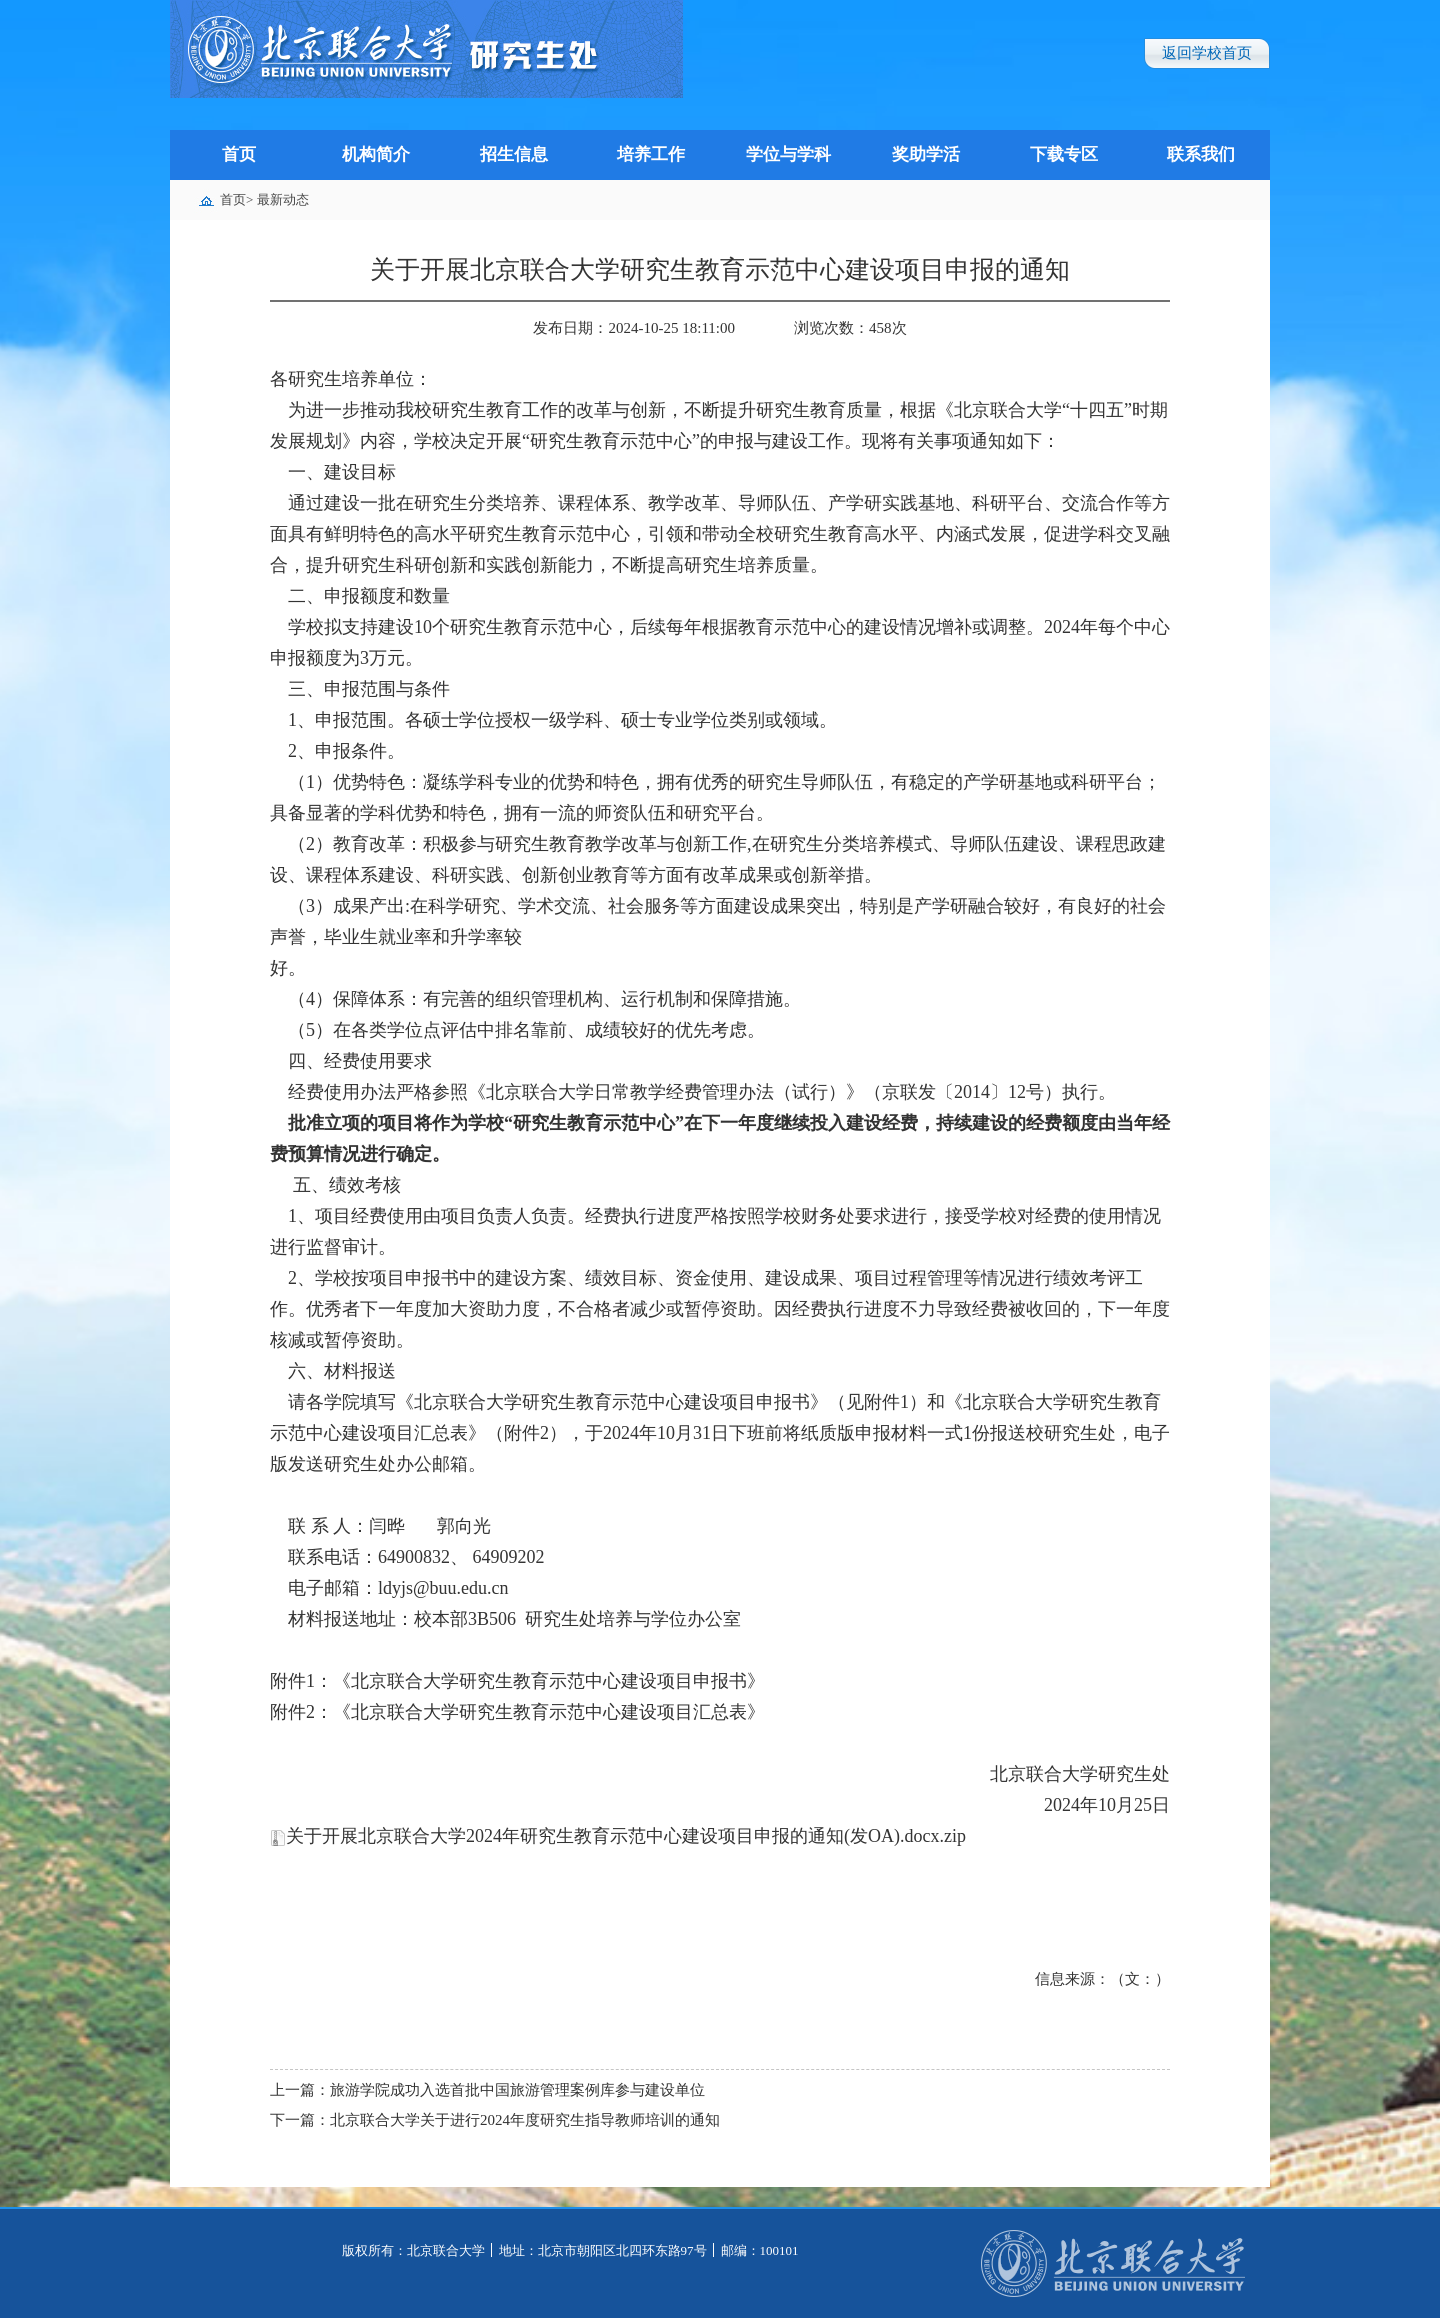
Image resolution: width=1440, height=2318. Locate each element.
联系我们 (1201, 154)
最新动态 (283, 199)
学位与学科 (788, 154)
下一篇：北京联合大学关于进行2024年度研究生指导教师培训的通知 (495, 2120)
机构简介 (376, 154)
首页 (239, 154)
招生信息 (514, 154)
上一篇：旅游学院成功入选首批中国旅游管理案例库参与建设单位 (487, 2090)
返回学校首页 (1207, 53)
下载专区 (1064, 154)
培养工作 (651, 154)
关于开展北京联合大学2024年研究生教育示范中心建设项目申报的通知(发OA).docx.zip (618, 1836)
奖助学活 (926, 154)
